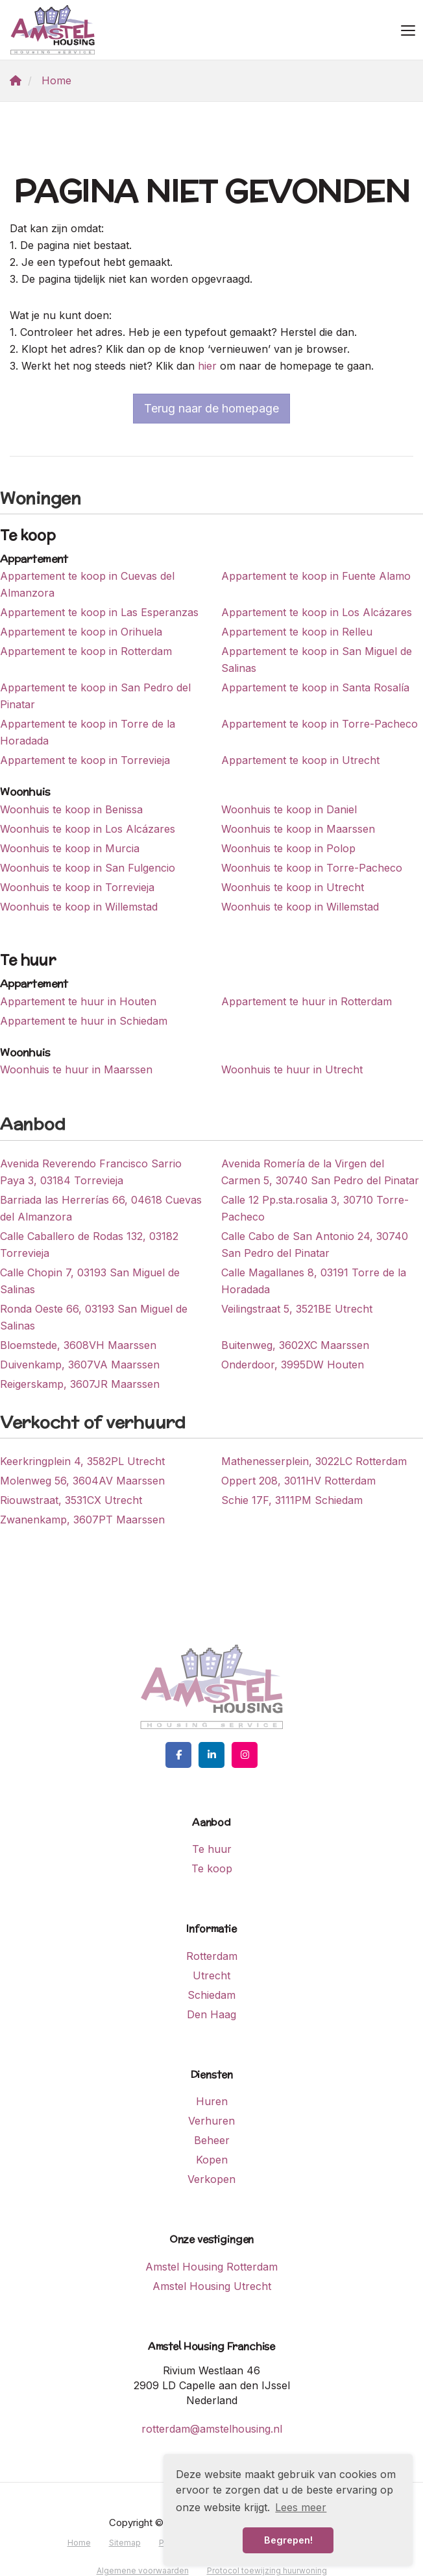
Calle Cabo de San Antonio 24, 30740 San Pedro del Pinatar (314, 1244)
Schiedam (211, 1994)
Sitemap (125, 2542)
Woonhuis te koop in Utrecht (292, 887)
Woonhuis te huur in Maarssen (76, 1069)
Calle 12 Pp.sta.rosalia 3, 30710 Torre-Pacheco (315, 1208)
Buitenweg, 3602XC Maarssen (295, 1345)
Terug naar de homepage (211, 408)
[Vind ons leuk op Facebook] (178, 1755)
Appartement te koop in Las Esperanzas (99, 612)
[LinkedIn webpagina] (211, 1755)
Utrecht (211, 1975)
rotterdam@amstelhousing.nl (211, 2428)
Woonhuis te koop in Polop (288, 848)
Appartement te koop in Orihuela (81, 631)
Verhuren (211, 2120)
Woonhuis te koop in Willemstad (79, 906)
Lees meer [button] (300, 2507)
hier (207, 365)
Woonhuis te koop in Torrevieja (77, 887)
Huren (212, 2101)
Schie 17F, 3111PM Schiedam (292, 1500)
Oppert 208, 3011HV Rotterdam (298, 1480)
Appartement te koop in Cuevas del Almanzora (87, 584)
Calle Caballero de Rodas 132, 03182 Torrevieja (89, 1244)
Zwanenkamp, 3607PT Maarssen (82, 1519)
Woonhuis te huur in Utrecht (292, 1069)
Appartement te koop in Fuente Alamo (316, 575)
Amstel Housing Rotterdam (211, 2266)
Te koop (211, 1868)
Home (79, 2542)
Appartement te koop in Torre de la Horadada (87, 732)
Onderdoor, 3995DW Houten (292, 1364)
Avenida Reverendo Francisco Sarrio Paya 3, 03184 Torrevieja (91, 1172)
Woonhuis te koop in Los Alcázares (87, 828)
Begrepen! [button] (288, 2540)
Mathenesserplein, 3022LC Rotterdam (314, 1461)
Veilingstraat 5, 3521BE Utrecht (296, 1308)
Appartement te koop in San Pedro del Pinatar (95, 696)
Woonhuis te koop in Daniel (289, 809)
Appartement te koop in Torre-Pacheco (319, 723)
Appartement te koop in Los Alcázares (316, 612)
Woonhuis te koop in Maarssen (298, 828)
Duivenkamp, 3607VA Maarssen (80, 1364)
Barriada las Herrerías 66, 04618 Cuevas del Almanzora (101, 1208)
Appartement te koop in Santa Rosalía (315, 687)
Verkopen (211, 2179)
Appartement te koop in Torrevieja (85, 760)
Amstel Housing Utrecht (211, 2286)
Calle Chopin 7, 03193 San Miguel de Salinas (90, 1281)
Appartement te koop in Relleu (296, 631)
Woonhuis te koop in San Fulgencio (87, 867)
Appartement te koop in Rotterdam (86, 651)
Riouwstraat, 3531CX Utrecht (71, 1500)
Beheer (212, 2140)
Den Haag (211, 2014)
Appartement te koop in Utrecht (300, 760)
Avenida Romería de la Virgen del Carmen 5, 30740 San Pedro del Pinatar (320, 1172)
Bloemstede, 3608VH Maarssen (78, 1345)
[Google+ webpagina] (245, 1755)
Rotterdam (211, 1956)
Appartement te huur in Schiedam (83, 1020)
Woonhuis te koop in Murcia (69, 848)
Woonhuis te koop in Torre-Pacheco (311, 867)
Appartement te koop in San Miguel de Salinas (316, 659)
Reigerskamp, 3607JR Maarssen (80, 1383)
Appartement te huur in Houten (78, 1001)
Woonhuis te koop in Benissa (71, 809)
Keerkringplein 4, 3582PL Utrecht (82, 1461)
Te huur (212, 1849)
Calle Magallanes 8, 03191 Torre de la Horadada (313, 1281)
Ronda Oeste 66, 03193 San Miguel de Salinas (93, 1317)
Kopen (212, 2159)
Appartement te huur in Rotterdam (306, 1001)
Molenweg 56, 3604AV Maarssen (82, 1480)
